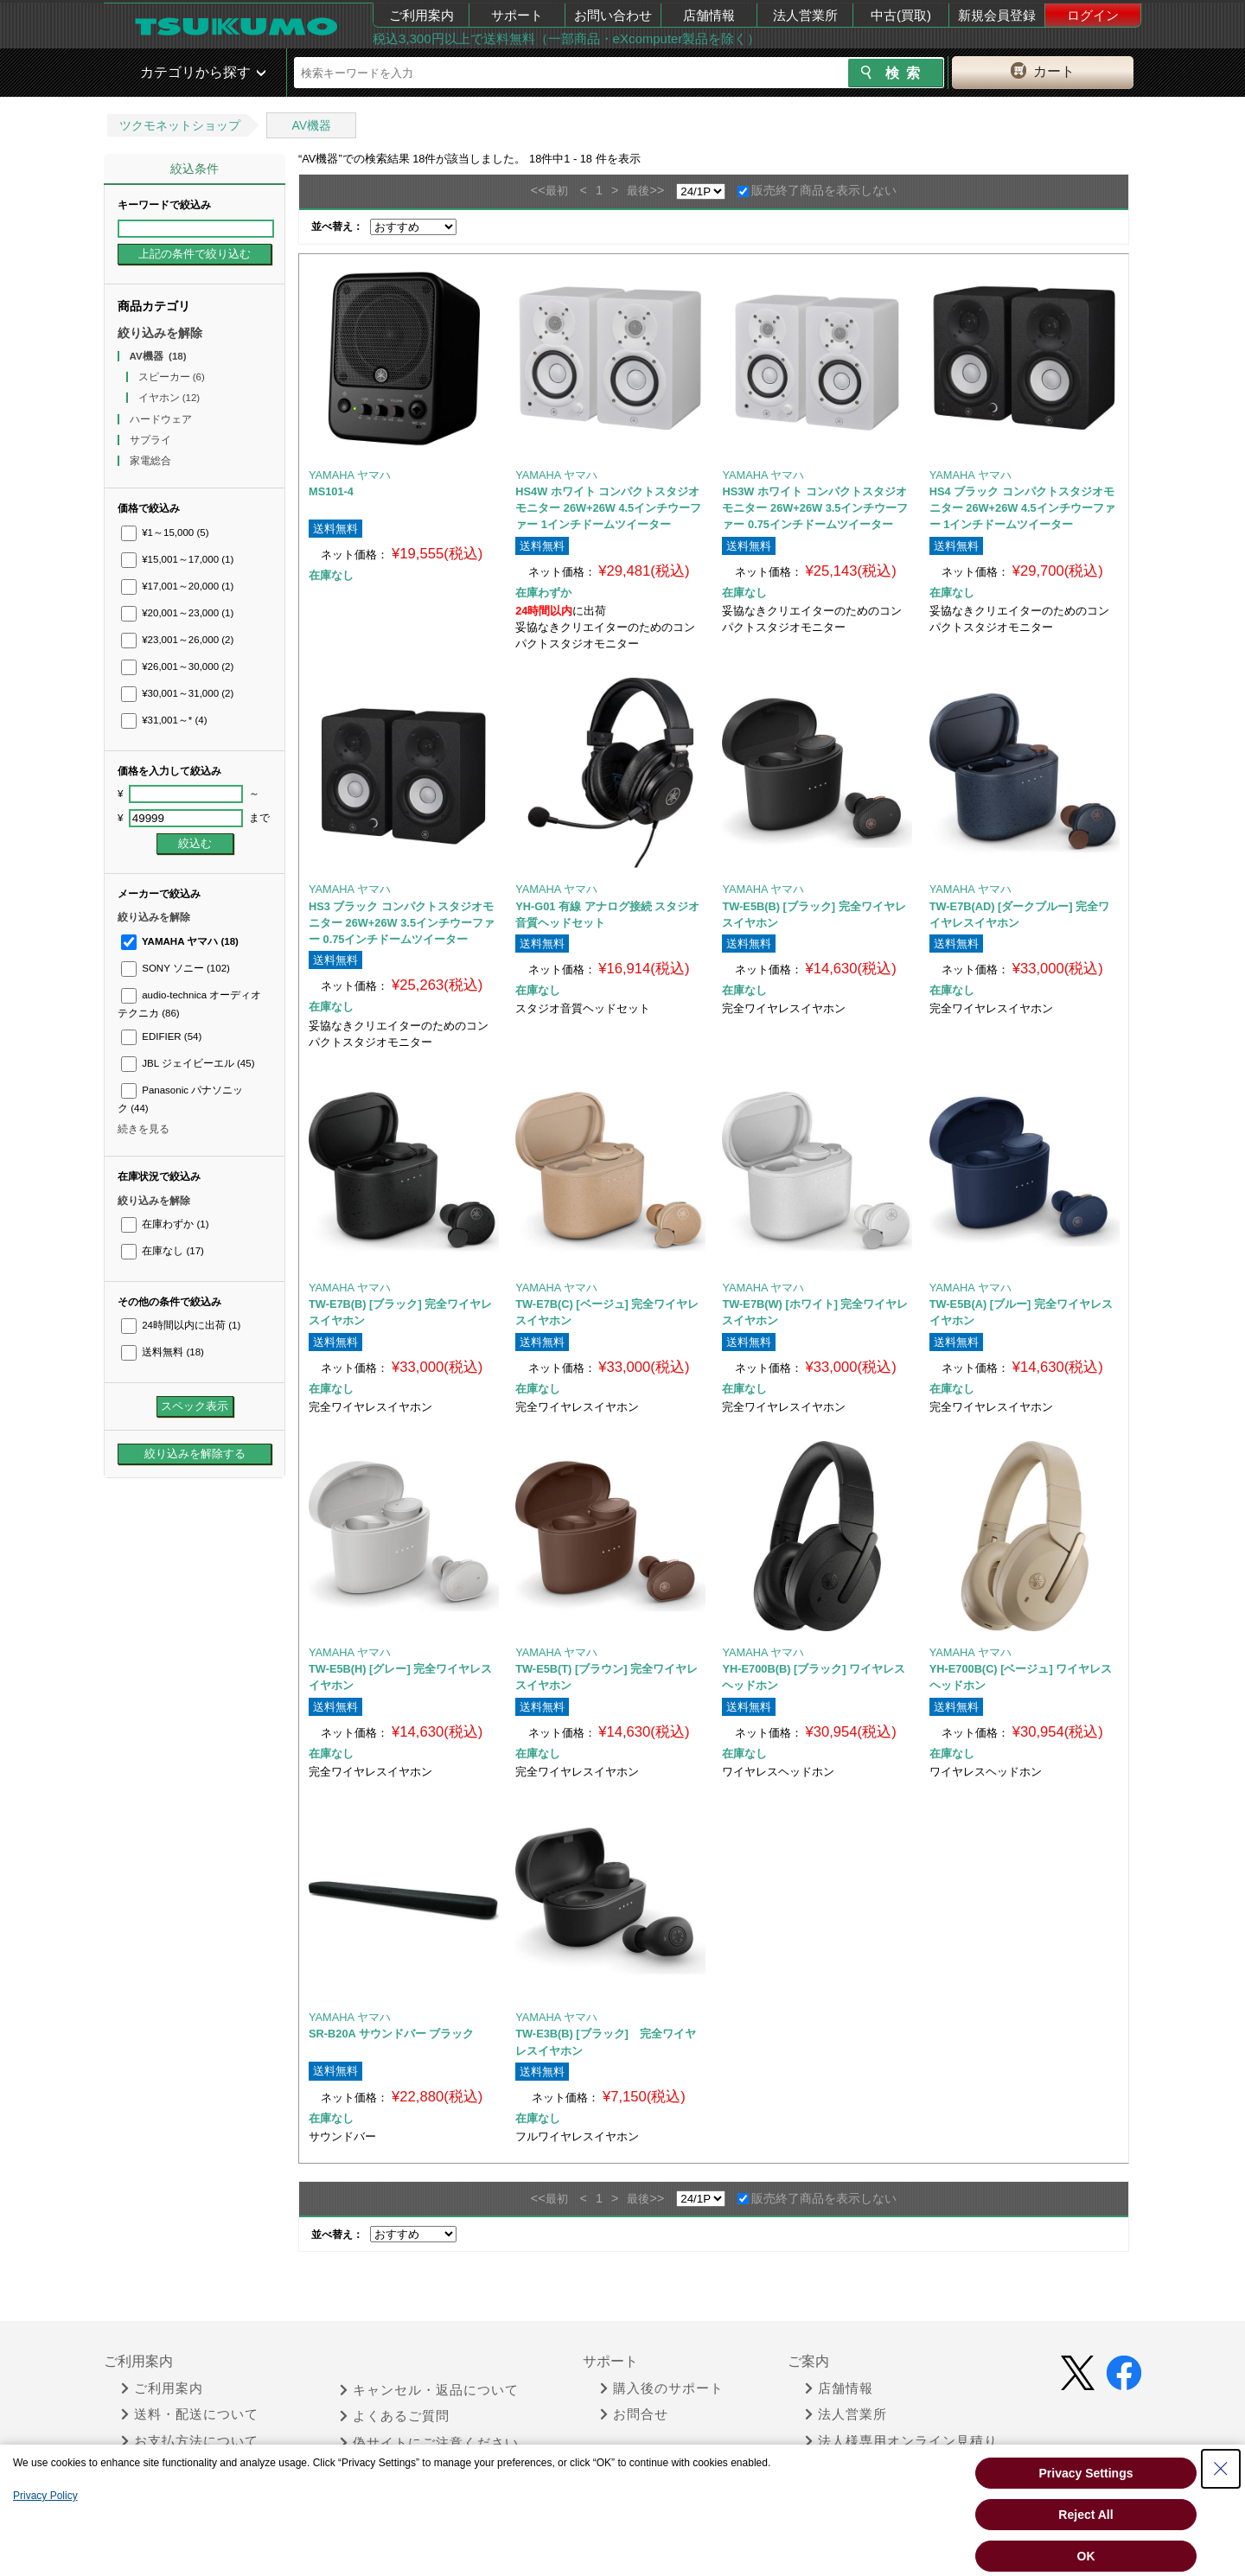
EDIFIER (161, 1036)
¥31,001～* (164, 720)
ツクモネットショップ (179, 125)
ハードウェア (162, 419)
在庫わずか (164, 1224)
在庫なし (162, 1251)
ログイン (1093, 15)
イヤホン (169, 397)
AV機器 (311, 125)
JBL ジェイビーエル (188, 1063)
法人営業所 (805, 15)
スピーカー (171, 377)
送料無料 (162, 1352)
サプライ (152, 440)
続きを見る (143, 1129)
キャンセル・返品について (429, 2390)
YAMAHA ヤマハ (180, 941)
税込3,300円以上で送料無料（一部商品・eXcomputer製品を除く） (566, 38)
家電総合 (152, 461)
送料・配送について (190, 2414)
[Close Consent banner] (1221, 2469)
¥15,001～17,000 (177, 559)
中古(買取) (901, 15)
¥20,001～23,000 (177, 613)
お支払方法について (190, 2441)
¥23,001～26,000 (177, 639)
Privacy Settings (1086, 2473)
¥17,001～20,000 (177, 586)
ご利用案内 (421, 15)
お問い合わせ (613, 15)
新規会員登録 (997, 15)
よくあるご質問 (395, 2416)
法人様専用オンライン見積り (901, 2441)
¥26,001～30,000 (177, 666)
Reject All (1085, 2515)
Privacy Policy (45, 2496)
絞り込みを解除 (160, 333)
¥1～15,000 (165, 532)
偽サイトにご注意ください (429, 2443)
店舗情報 (709, 15)
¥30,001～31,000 (177, 693)
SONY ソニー (175, 968)
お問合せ (634, 2414)
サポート (517, 15)
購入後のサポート (662, 2388)
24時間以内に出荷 (180, 1325)
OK (1086, 2556)
